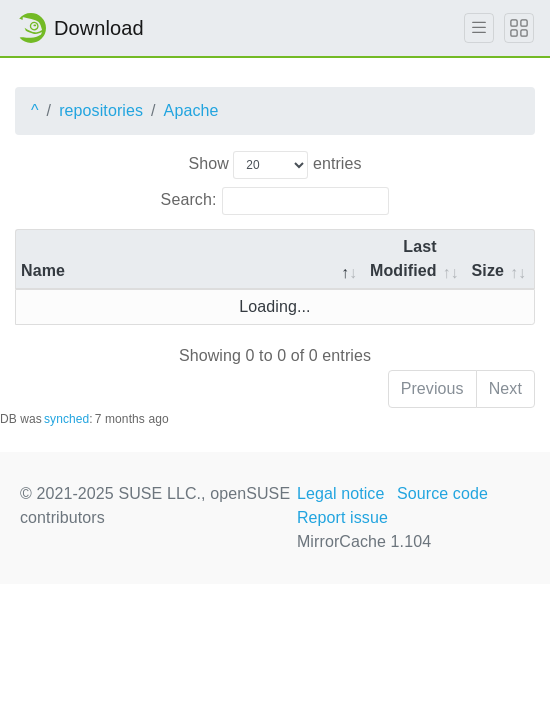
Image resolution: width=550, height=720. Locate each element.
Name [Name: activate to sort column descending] (43, 270)
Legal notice (341, 493)
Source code (442, 493)
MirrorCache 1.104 (364, 541)
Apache (191, 110)
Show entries (274, 165)
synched (66, 419)
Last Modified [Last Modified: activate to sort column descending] (403, 258)
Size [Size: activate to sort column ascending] (488, 270)
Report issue (342, 517)
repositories (101, 110)
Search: (275, 201)
